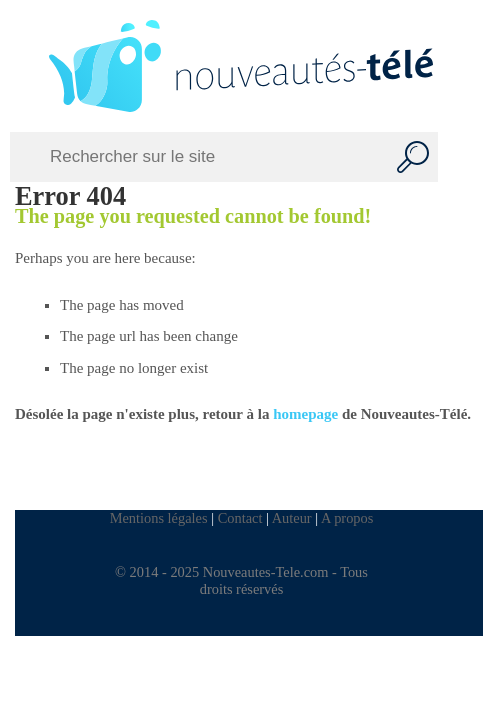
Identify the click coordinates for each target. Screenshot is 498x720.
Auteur (292, 518)
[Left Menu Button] (22, 66)
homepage (305, 414)
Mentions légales (159, 518)
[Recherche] (413, 157)
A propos (347, 518)
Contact (240, 518)
